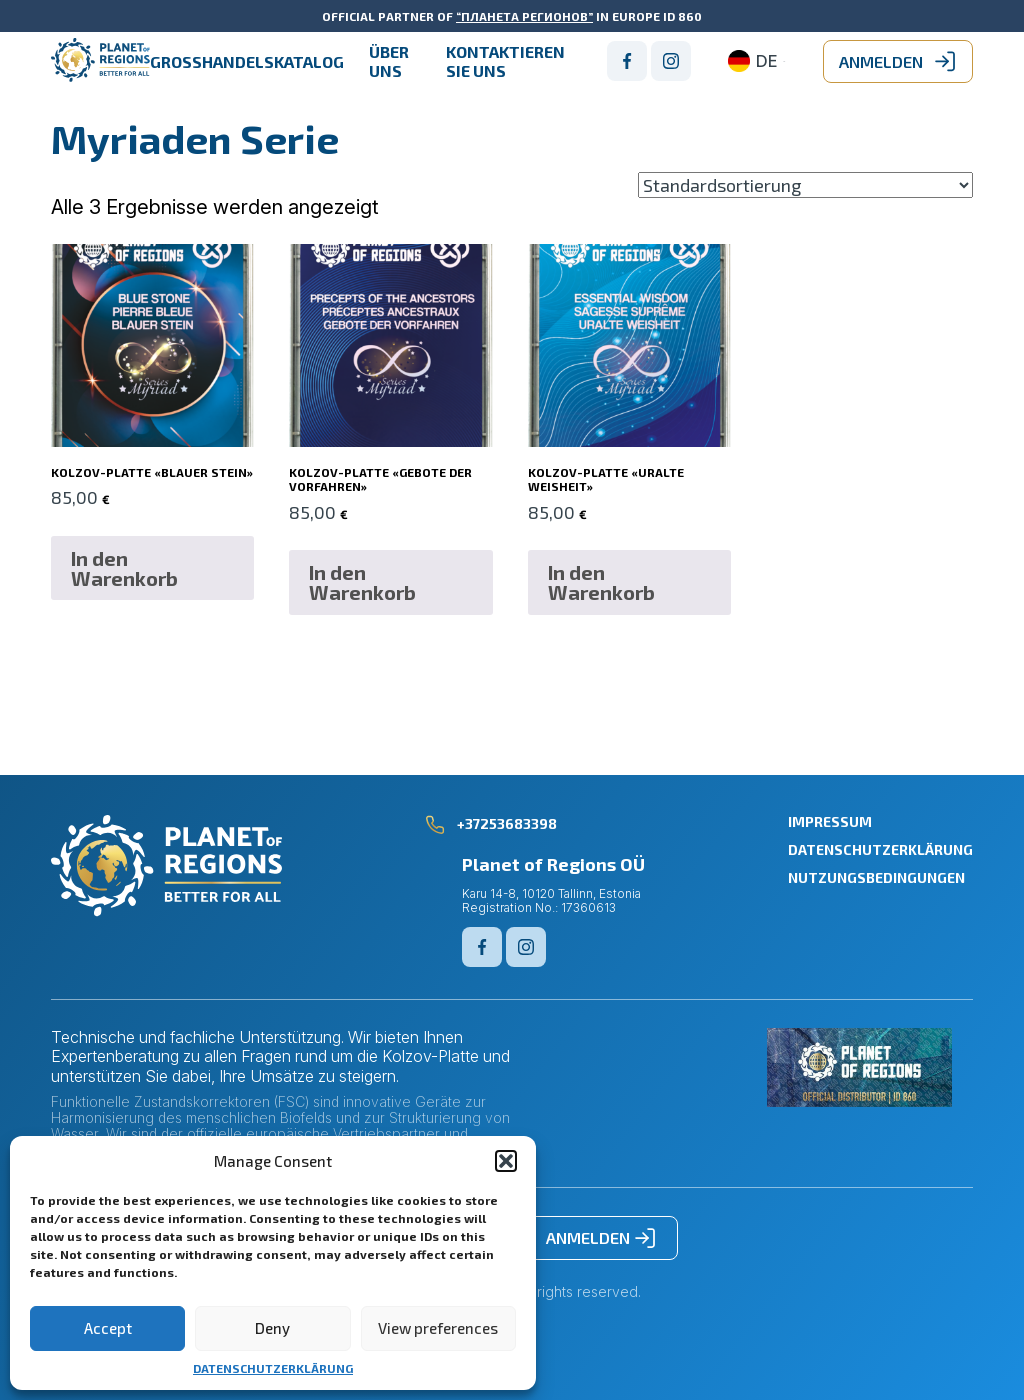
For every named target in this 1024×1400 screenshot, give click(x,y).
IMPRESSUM (830, 821)
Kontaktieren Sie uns (505, 61)
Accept (108, 1328)
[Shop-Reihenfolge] (805, 185)
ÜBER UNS (389, 61)
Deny (272, 1328)
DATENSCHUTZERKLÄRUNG (273, 1368)
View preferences (438, 1328)
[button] (506, 1161)
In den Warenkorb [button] (124, 568)
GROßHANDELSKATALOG (247, 61)
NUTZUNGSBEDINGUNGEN (876, 877)
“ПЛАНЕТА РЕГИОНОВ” (524, 16)
